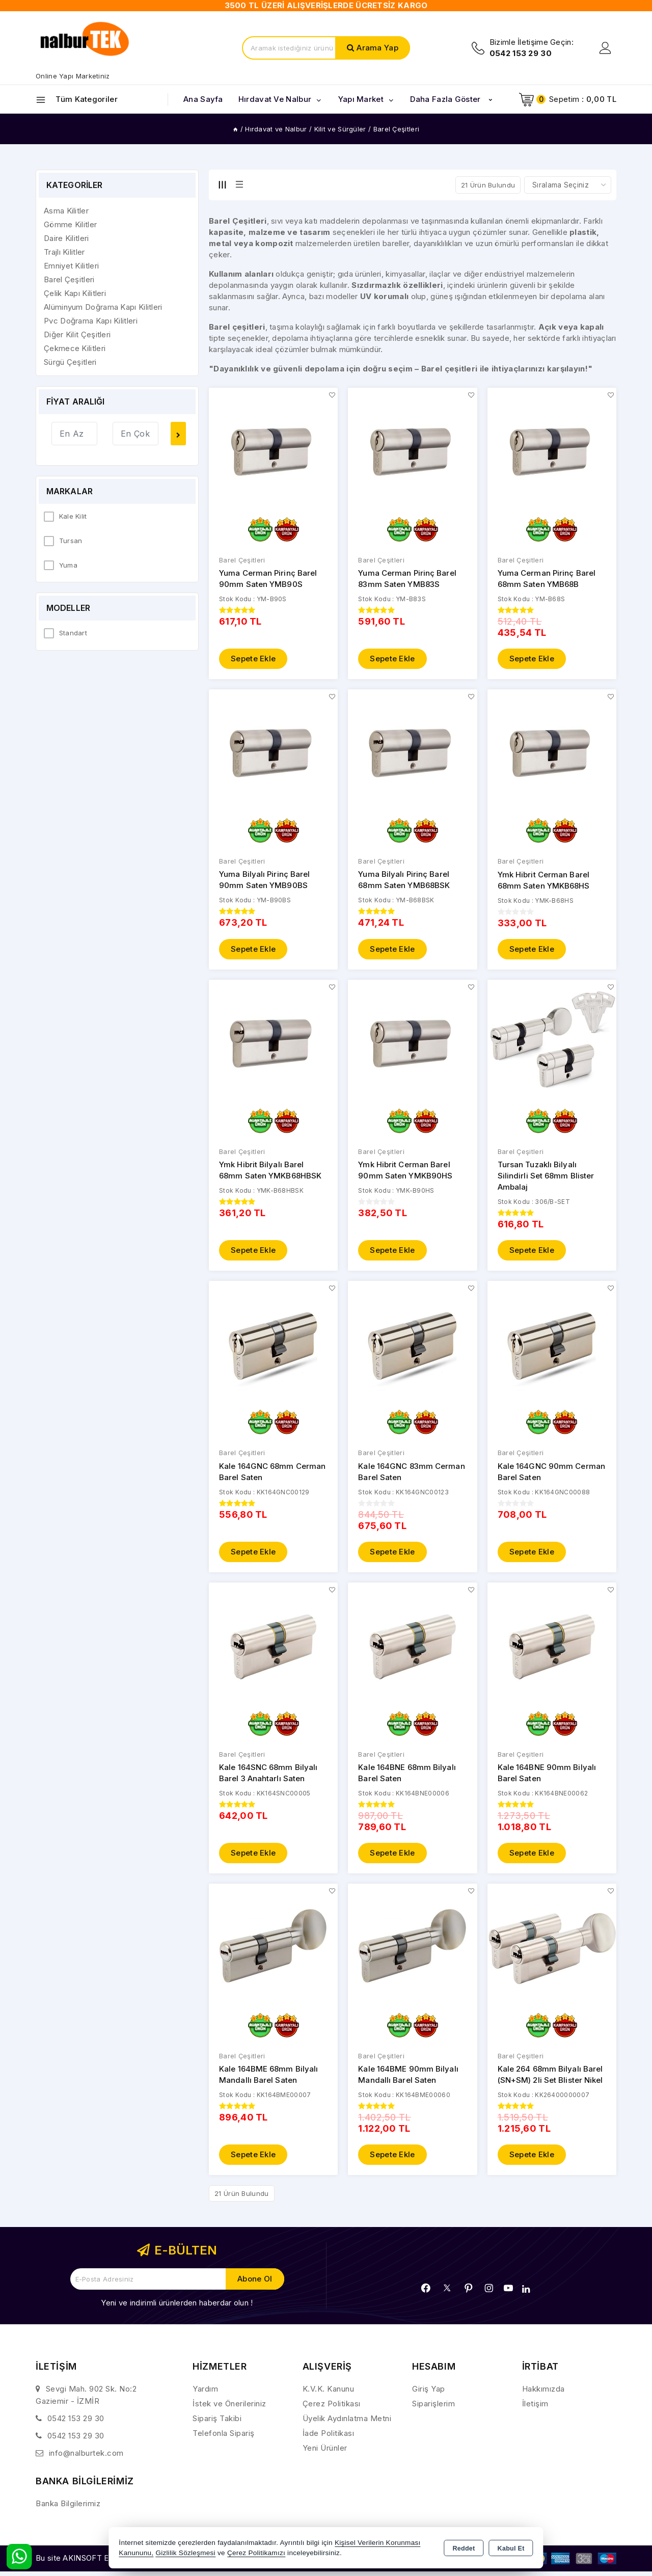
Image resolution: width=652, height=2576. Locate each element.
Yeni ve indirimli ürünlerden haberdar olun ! (177, 2308)
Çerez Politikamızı (256, 2553)
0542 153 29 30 (75, 2423)
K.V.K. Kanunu (329, 2394)
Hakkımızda (543, 2394)
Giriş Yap (428, 2394)
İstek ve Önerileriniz (229, 2408)
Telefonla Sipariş (224, 2438)
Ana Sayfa (203, 99)
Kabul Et (511, 2548)
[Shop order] (567, 185)
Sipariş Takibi (217, 2423)
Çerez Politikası (332, 2408)
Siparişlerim (433, 2408)
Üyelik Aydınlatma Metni (347, 2423)
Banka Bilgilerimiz (68, 2508)
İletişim (535, 2408)
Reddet (463, 2548)
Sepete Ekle (253, 659)
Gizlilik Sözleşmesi (185, 2553)
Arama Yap (377, 47)
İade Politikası (329, 2438)
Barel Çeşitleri (242, 560)
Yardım (205, 2394)
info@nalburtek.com (86, 2458)
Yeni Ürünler (325, 2453)
